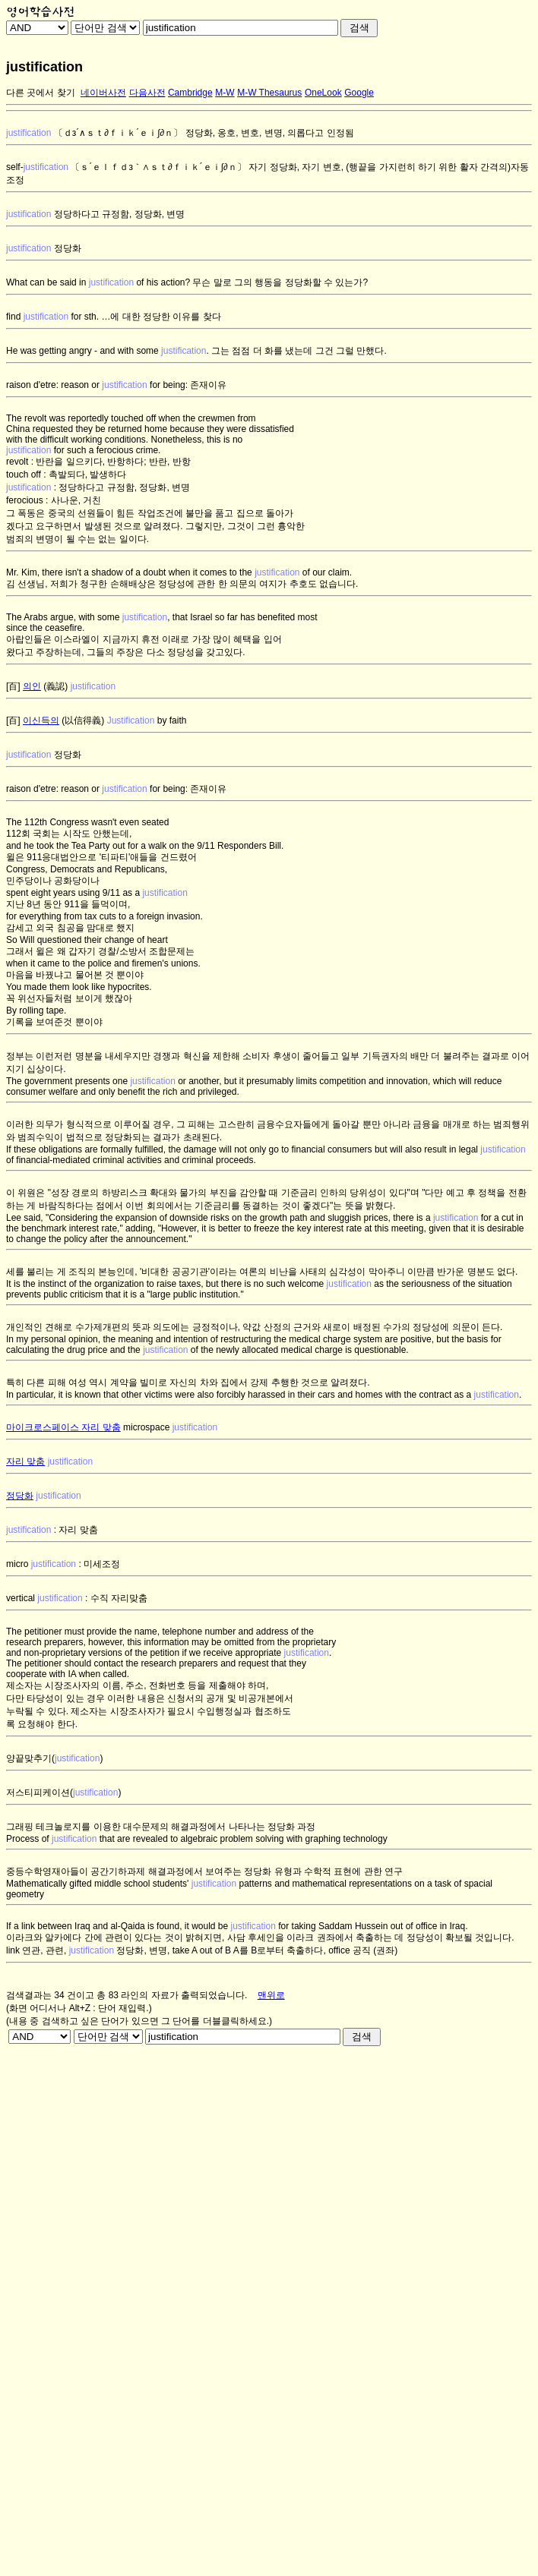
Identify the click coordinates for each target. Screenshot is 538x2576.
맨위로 (271, 1995)
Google (359, 92)
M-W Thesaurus (269, 92)
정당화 (19, 1495)
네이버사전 (103, 92)
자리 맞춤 (25, 1461)
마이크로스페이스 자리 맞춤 (63, 1427)
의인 (32, 686)
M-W (224, 92)
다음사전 (147, 92)
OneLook (323, 92)
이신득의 (41, 720)
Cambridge (190, 92)
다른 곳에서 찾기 (40, 92)
